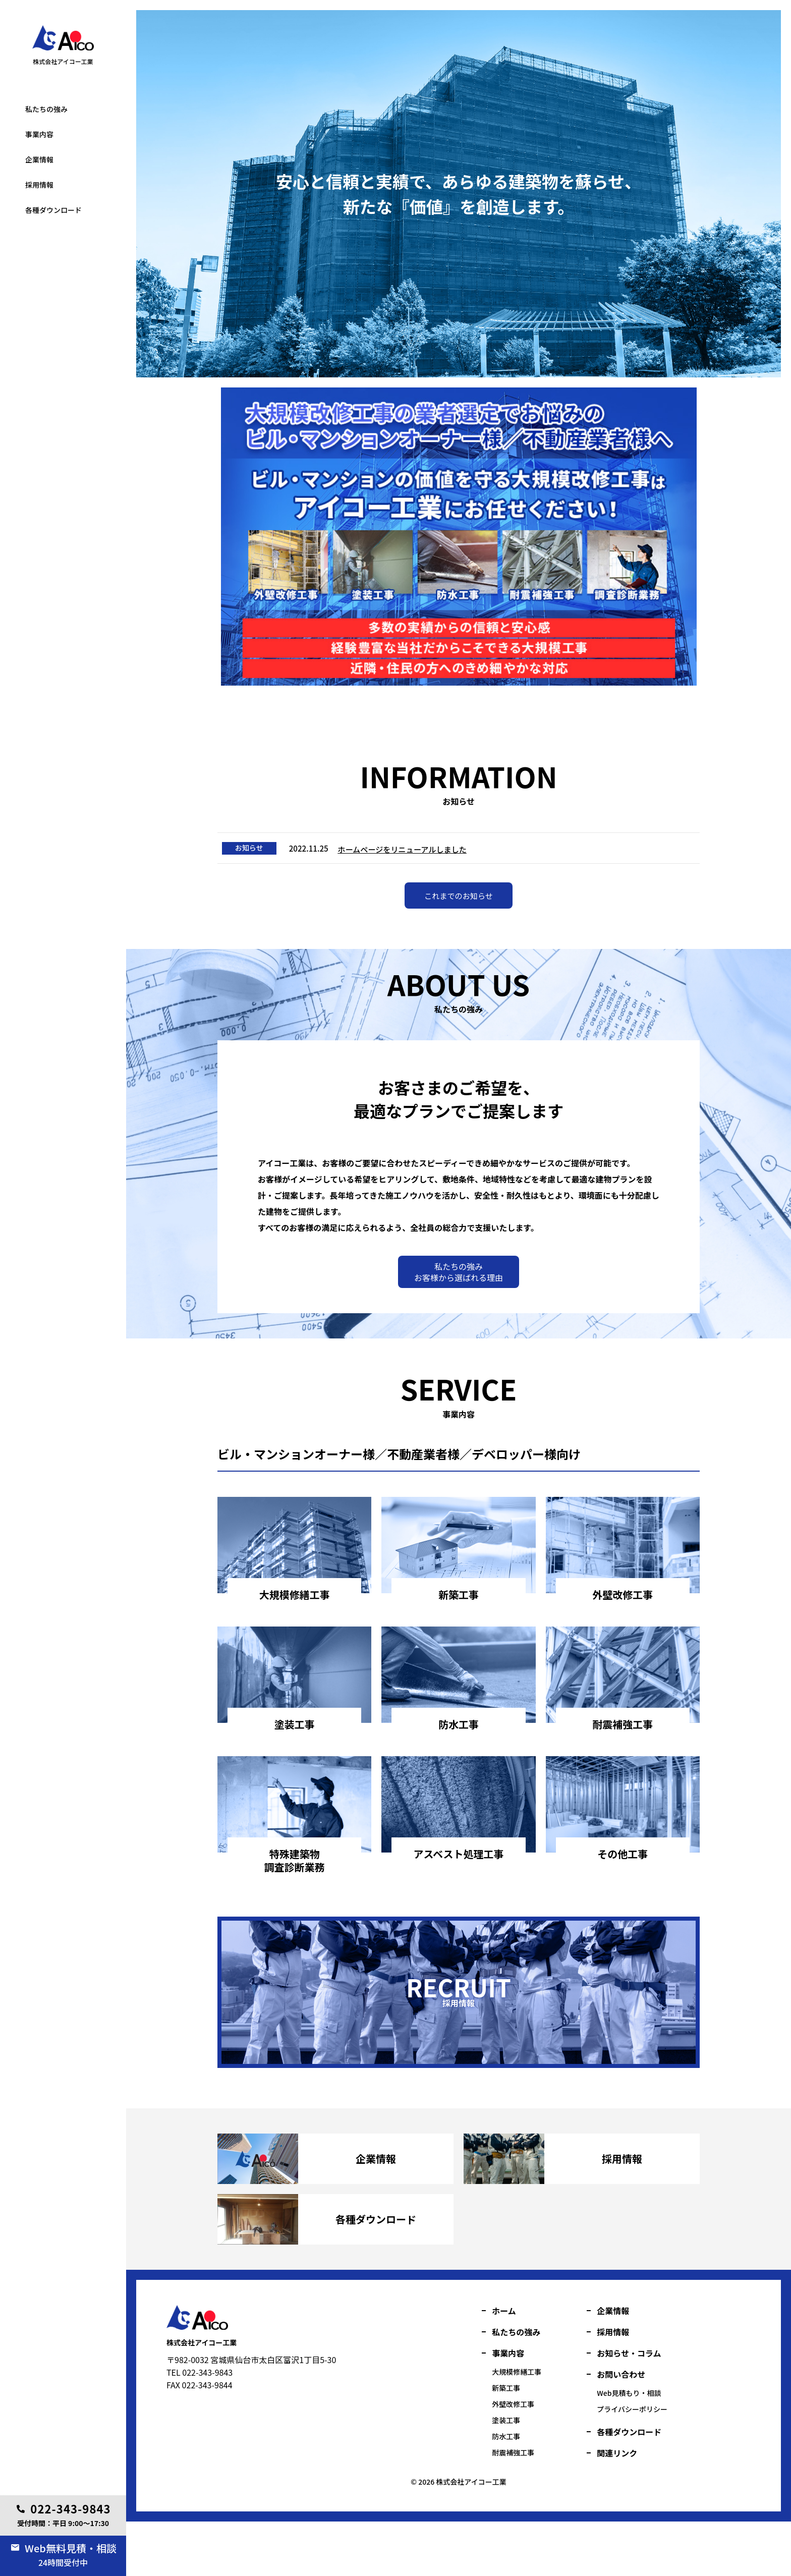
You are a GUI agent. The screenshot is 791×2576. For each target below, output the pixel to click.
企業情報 (39, 159)
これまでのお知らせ (458, 905)
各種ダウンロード (53, 210)
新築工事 (506, 2442)
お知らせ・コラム (629, 2407)
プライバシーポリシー (632, 2463)
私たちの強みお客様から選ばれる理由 (458, 1283)
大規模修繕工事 (516, 2426)
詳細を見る (294, 1631)
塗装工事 (29, 77)
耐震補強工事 (513, 2507)
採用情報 (39, 185)
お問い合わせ (621, 2429)
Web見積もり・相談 (629, 2447)
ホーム (504, 2365)
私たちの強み (46, 109)
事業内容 (39, 134)
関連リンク (617, 2507)
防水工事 (506, 2491)
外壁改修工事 (513, 2458)
